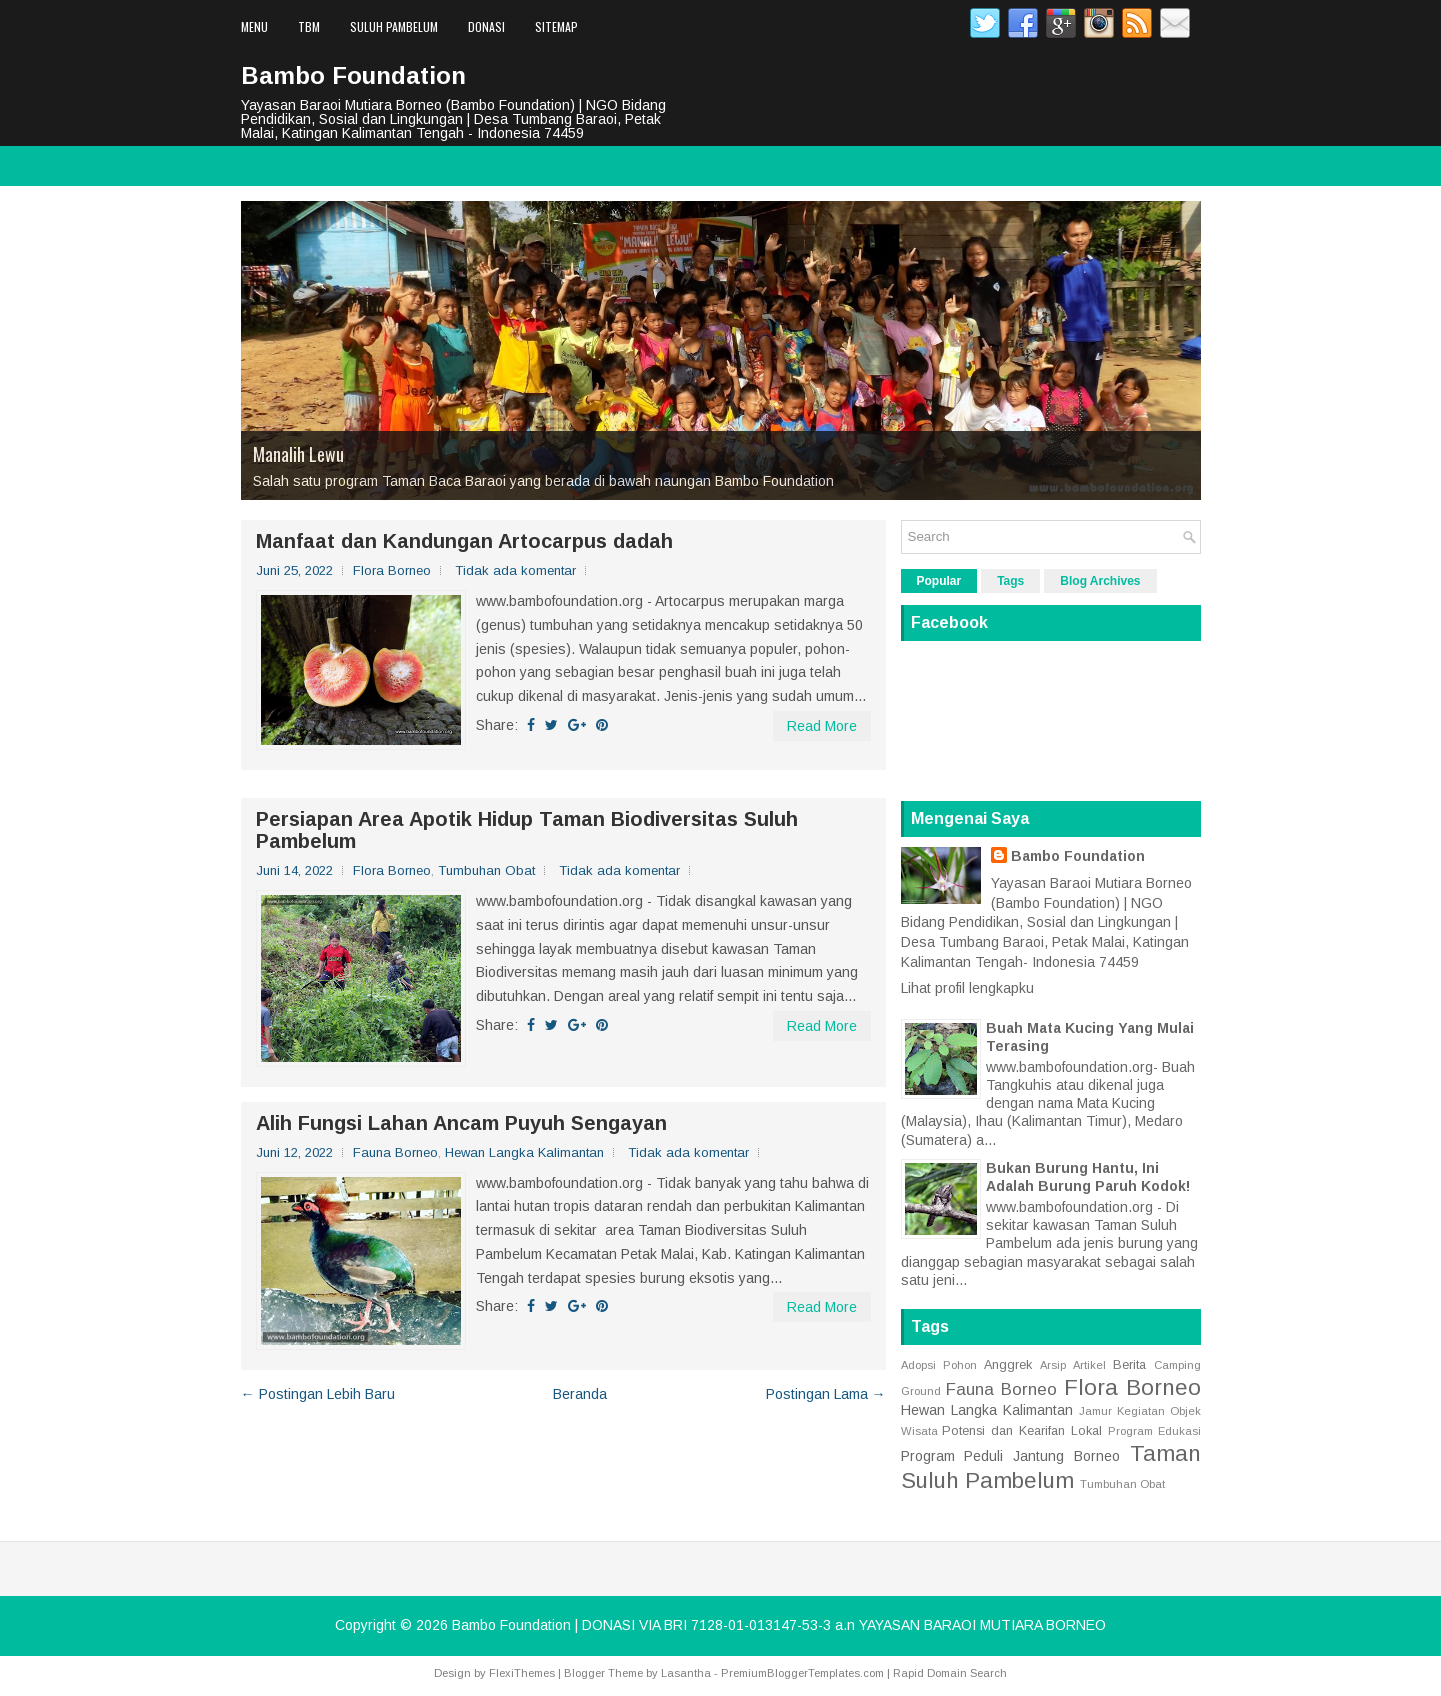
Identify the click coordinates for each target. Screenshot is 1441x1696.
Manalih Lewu (298, 454)
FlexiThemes (522, 1673)
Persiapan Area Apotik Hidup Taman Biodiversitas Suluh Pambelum (527, 830)
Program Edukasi (1154, 1431)
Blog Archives (1100, 581)
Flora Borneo (392, 570)
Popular (939, 581)
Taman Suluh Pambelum (1051, 1467)
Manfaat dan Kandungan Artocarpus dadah (464, 541)
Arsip (1053, 1365)
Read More (822, 726)
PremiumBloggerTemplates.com (802, 1673)
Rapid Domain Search (950, 1673)
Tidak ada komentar (515, 570)
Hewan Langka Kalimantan (524, 1152)
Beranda (580, 1394)
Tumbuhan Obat (486, 870)
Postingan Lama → (826, 1394)
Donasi (486, 26)
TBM (309, 26)
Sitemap (556, 26)
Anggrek (1008, 1365)
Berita (1129, 1365)
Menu (254, 26)
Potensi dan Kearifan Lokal (1022, 1431)
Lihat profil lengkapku (967, 988)
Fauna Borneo (395, 1152)
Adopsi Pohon (939, 1365)
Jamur (1095, 1411)
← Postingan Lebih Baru (318, 1394)
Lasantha (686, 1673)
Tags (1010, 581)
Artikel (1089, 1365)
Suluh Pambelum (394, 26)
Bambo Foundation (353, 75)
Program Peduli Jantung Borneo (1010, 1456)
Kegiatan (1141, 1411)
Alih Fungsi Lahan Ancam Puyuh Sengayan (461, 1123)
